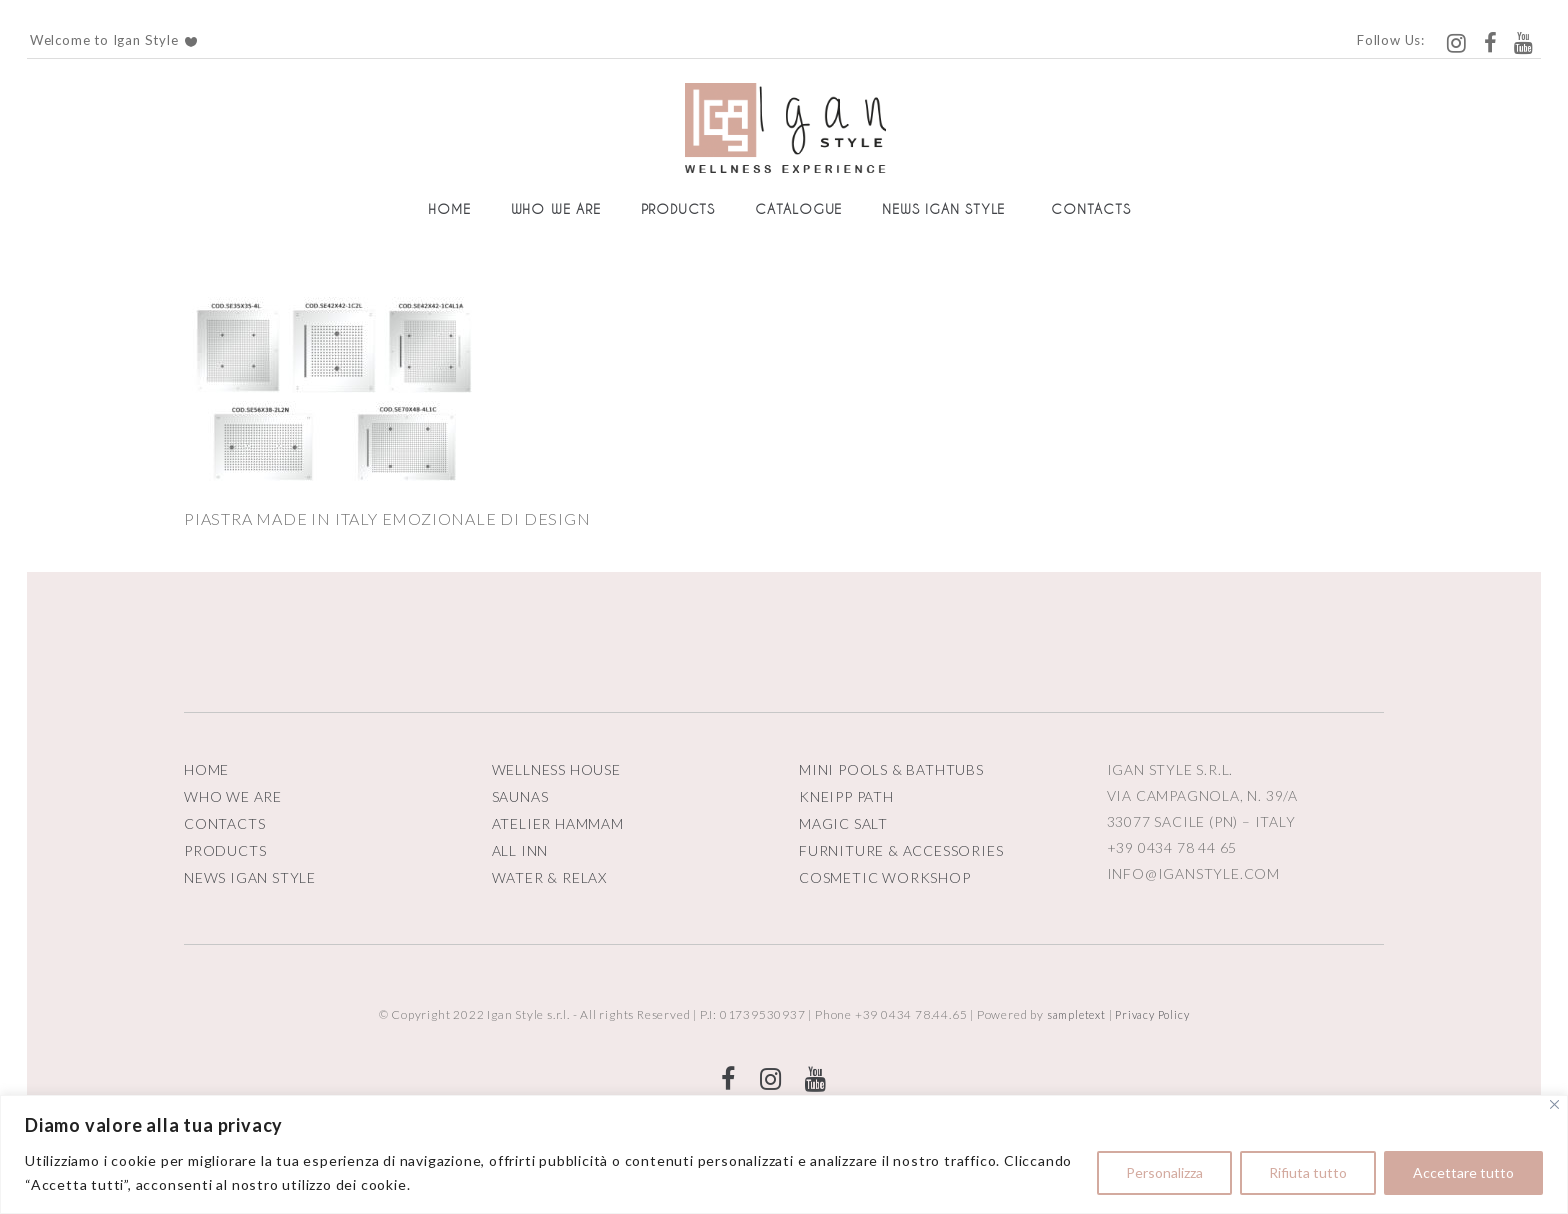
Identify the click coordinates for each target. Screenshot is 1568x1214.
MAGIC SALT (843, 823)
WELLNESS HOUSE (556, 769)
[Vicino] (1554, 1104)
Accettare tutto (1463, 1172)
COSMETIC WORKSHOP (885, 877)
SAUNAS (520, 796)
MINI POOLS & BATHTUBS (891, 769)
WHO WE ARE (233, 796)
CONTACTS (224, 823)
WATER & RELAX (549, 877)
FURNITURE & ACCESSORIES (901, 850)
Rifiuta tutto (1308, 1172)
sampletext (1076, 1014)
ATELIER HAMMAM (558, 823)
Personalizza (1164, 1172)
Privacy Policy (1152, 1014)
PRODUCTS (225, 850)
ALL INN (520, 850)
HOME (206, 769)
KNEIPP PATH (846, 796)
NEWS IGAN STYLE (250, 877)
